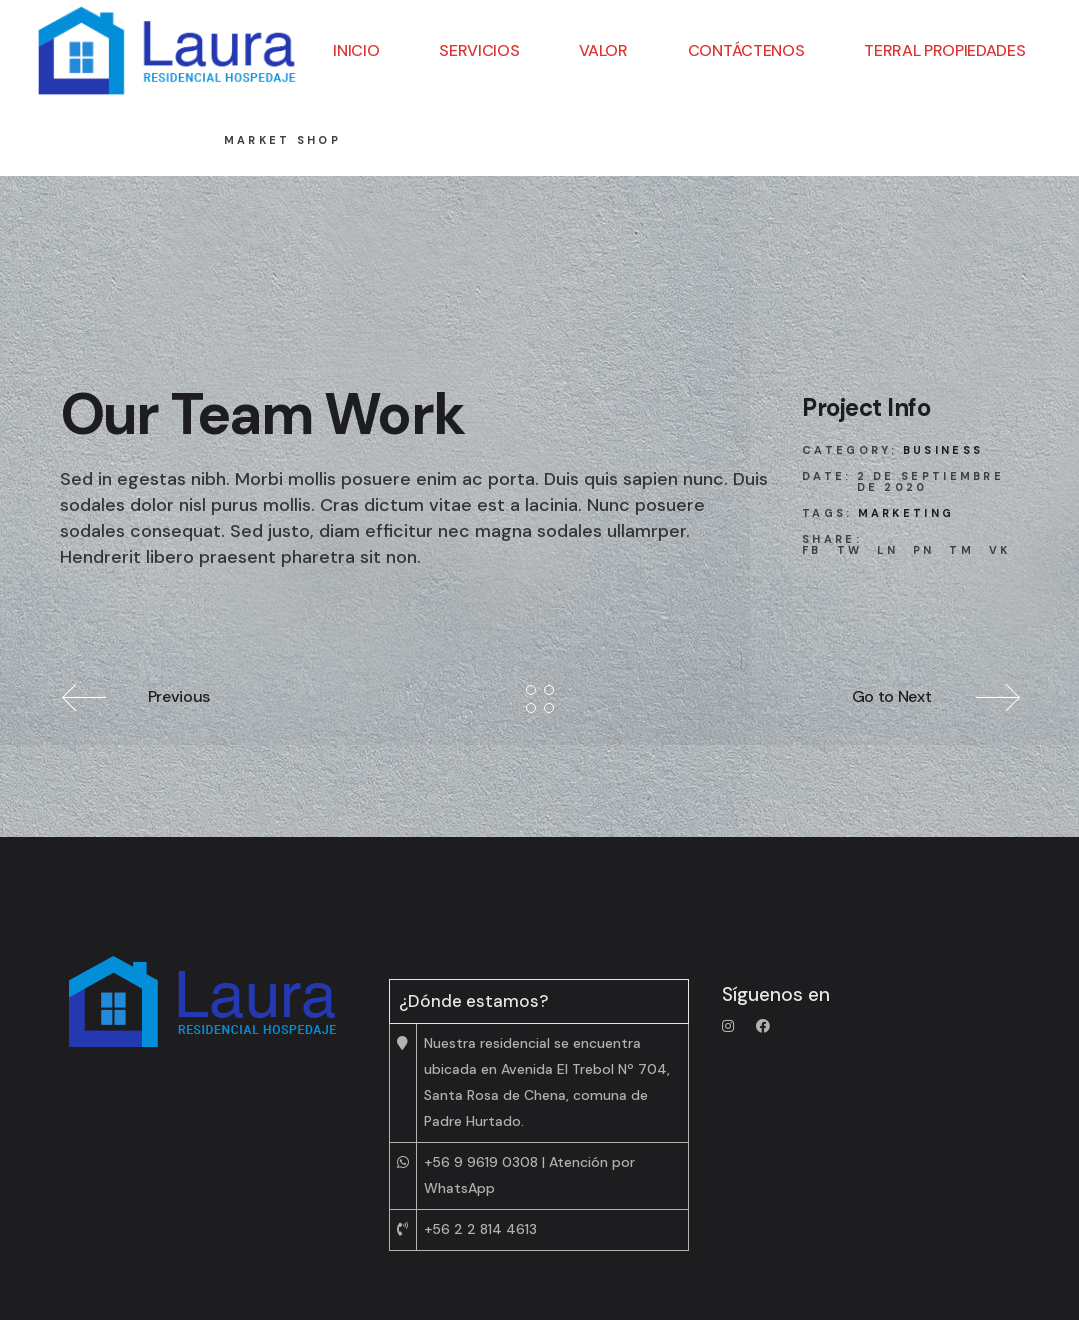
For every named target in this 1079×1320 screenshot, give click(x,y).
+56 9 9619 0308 (481, 1162)
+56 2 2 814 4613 (480, 1229)
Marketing (906, 513)
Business (943, 450)
